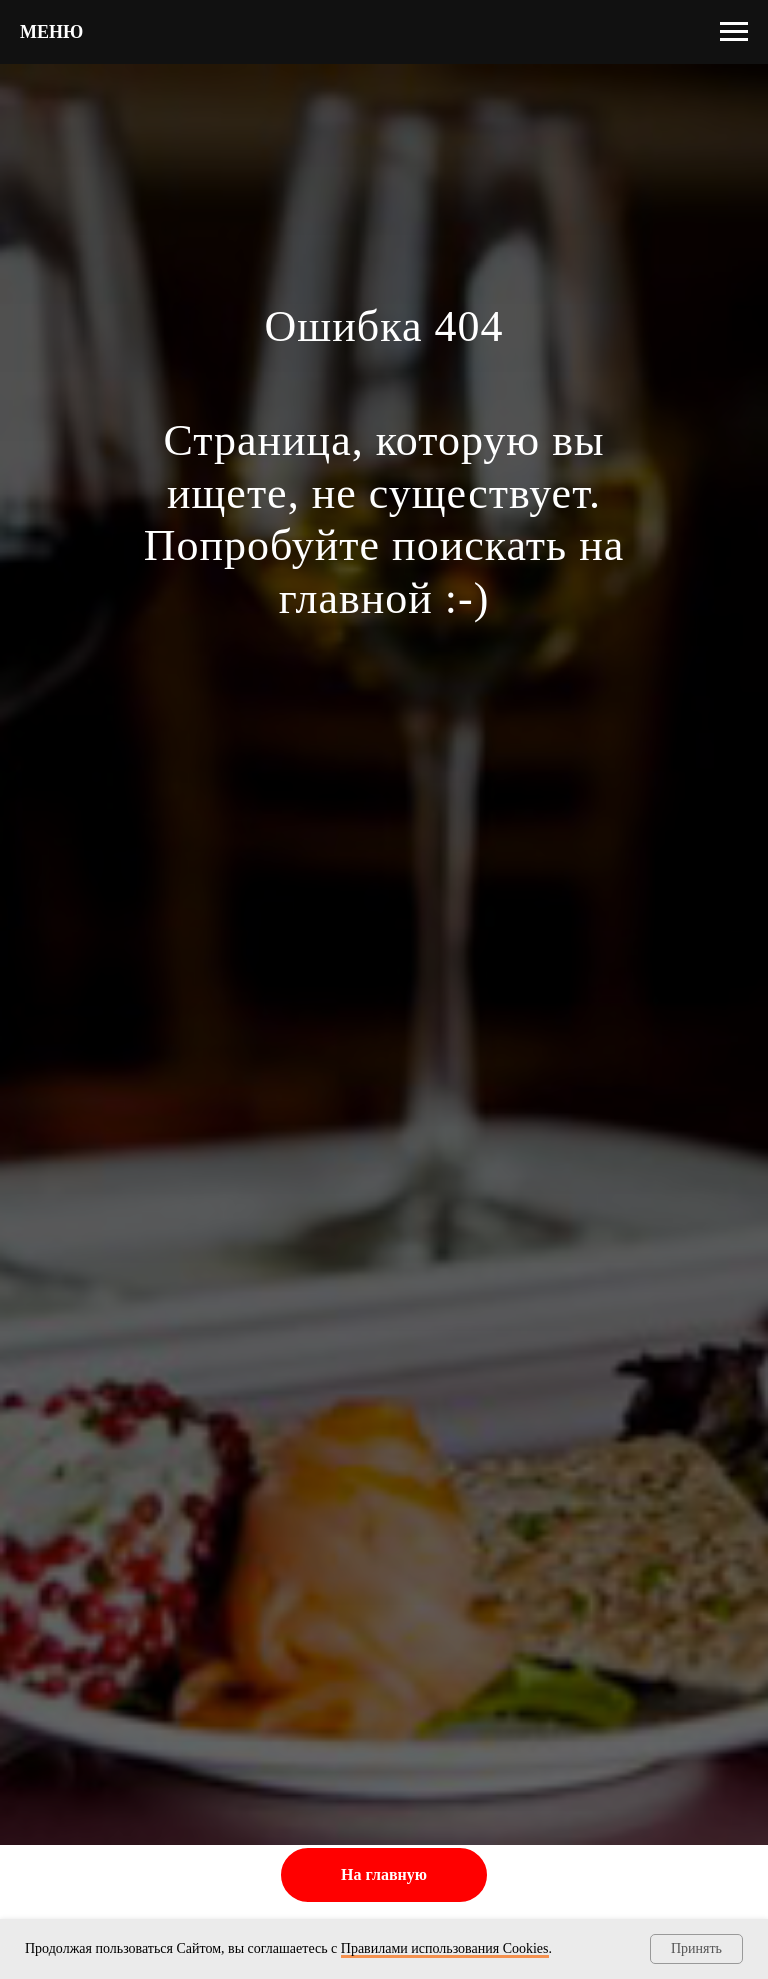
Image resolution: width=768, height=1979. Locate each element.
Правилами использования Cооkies (445, 1948)
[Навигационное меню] (734, 32)
